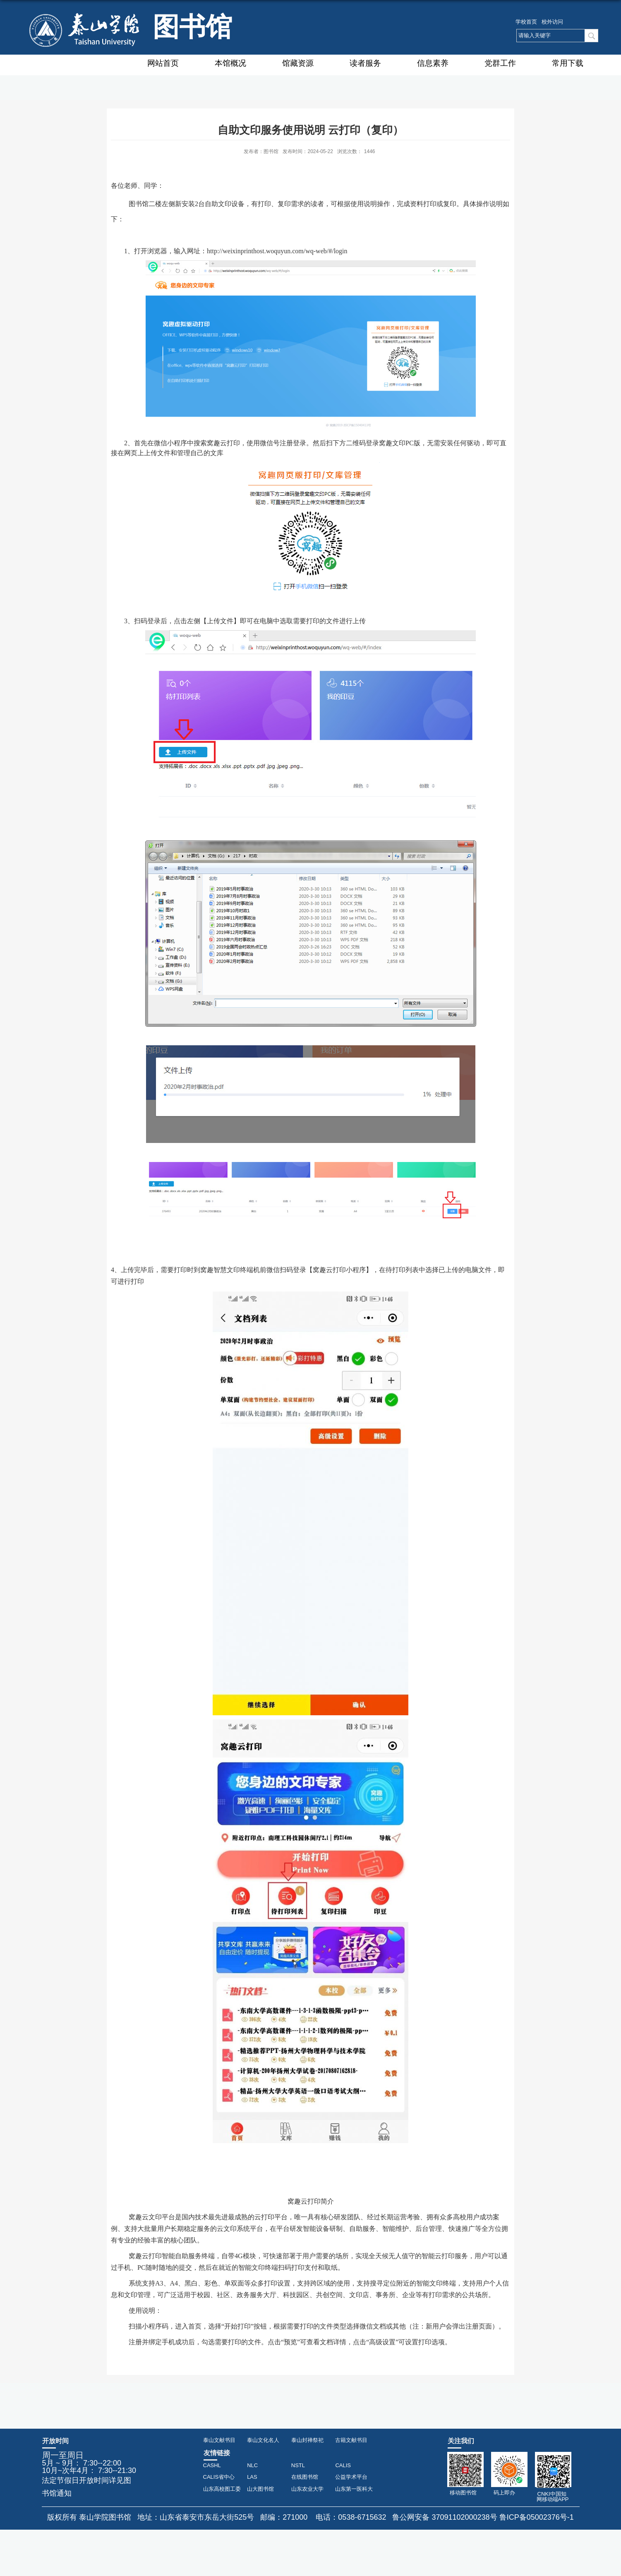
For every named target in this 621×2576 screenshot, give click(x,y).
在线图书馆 (304, 2477)
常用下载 (567, 63)
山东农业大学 (307, 2489)
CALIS (343, 2465)
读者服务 (365, 63)
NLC (252, 2465)
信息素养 (432, 63)
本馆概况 (230, 63)
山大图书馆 (260, 2489)
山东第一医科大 (354, 2489)
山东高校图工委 (222, 2489)
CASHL (212, 2465)
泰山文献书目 (219, 2440)
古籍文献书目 (351, 2440)
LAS (252, 2477)
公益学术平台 (351, 2477)
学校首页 (526, 22)
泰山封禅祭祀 (307, 2440)
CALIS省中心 (219, 2477)
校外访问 (552, 22)
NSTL (298, 2465)
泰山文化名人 (263, 2440)
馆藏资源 (298, 63)
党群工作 (500, 63)
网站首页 (163, 63)
